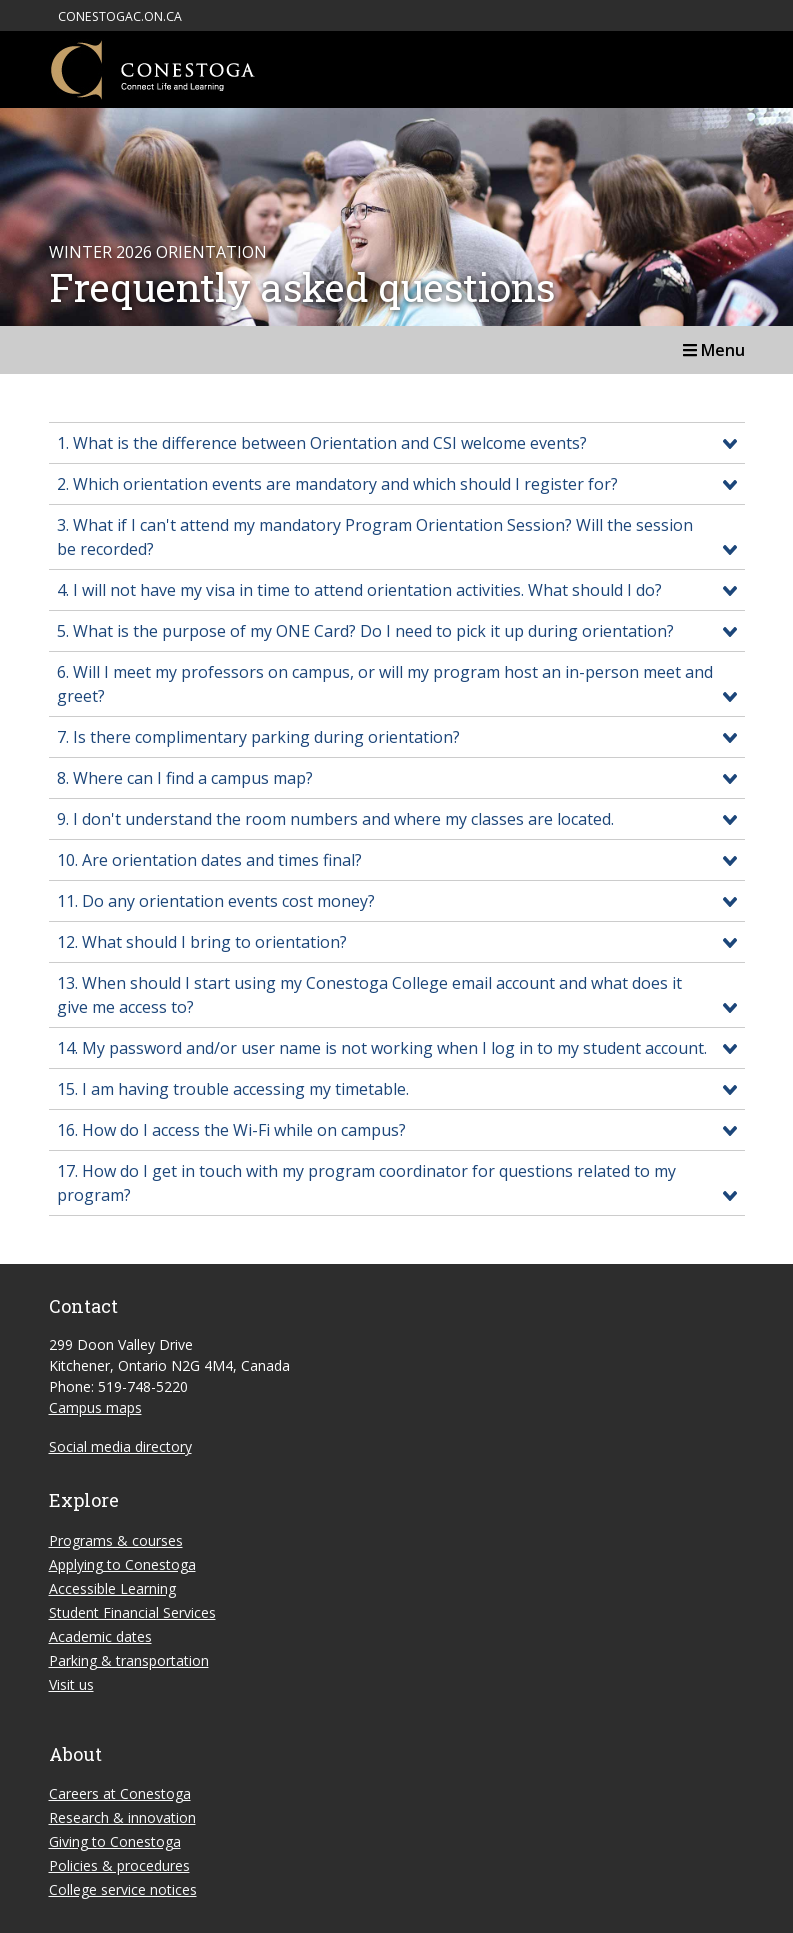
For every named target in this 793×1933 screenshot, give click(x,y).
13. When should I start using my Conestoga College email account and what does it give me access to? (369, 995)
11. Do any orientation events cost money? (216, 901)
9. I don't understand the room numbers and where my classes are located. (335, 819)
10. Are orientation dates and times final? (209, 860)
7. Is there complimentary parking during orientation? (258, 737)
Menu (714, 350)
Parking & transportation (129, 1660)
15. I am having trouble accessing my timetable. (233, 1089)
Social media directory (120, 1446)
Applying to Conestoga (122, 1564)
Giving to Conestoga (115, 1841)
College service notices (123, 1889)
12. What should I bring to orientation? (202, 942)
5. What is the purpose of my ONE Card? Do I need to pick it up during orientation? (365, 631)
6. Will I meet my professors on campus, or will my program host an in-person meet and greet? (385, 684)
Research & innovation (122, 1817)
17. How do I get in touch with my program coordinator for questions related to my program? (366, 1183)
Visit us (71, 1684)
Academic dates (100, 1636)
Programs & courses (116, 1540)
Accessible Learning (112, 1588)
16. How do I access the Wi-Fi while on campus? (231, 1130)
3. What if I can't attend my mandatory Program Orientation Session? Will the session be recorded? (375, 537)
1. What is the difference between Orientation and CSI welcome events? (322, 443)
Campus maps (95, 1407)
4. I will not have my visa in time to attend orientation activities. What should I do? (359, 590)
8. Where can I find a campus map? (185, 778)
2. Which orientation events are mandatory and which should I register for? (337, 484)
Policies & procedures (119, 1865)
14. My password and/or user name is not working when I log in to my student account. (382, 1048)
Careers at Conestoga (120, 1793)
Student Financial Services (132, 1612)
